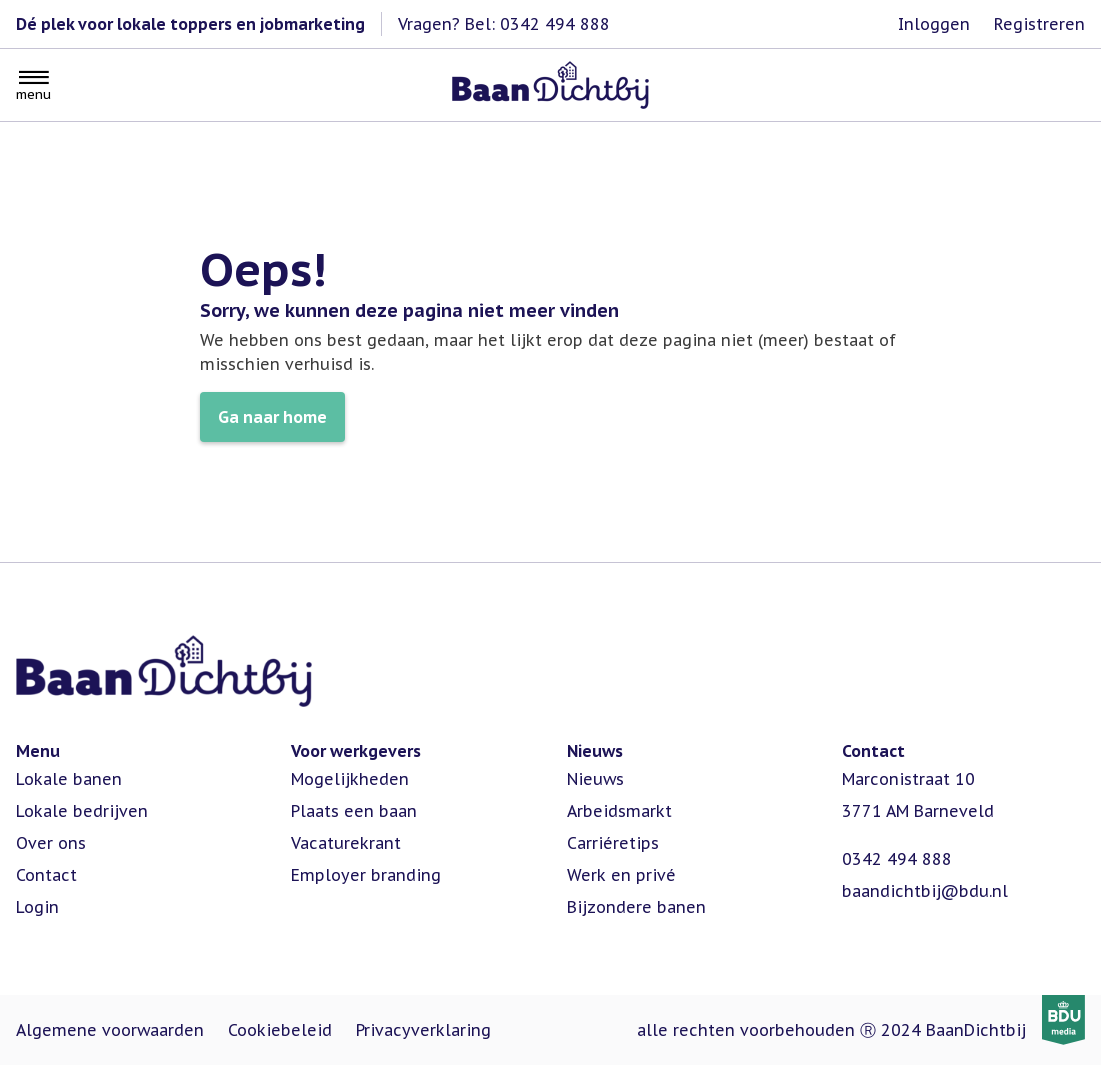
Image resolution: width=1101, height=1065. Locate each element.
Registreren (1039, 24)
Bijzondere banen (636, 907)
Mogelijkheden (350, 779)
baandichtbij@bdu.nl (925, 891)
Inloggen (934, 24)
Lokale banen (69, 779)
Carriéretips (613, 843)
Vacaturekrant (346, 843)
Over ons (51, 843)
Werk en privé (621, 875)
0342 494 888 (897, 859)
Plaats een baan (354, 811)
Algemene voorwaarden (110, 1030)
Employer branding (366, 875)
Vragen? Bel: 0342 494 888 (504, 24)
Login (37, 907)
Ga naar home (272, 417)
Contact (46, 875)
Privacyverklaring (423, 1030)
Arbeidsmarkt (619, 811)
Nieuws (595, 779)
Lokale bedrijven (82, 811)
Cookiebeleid (280, 1030)
